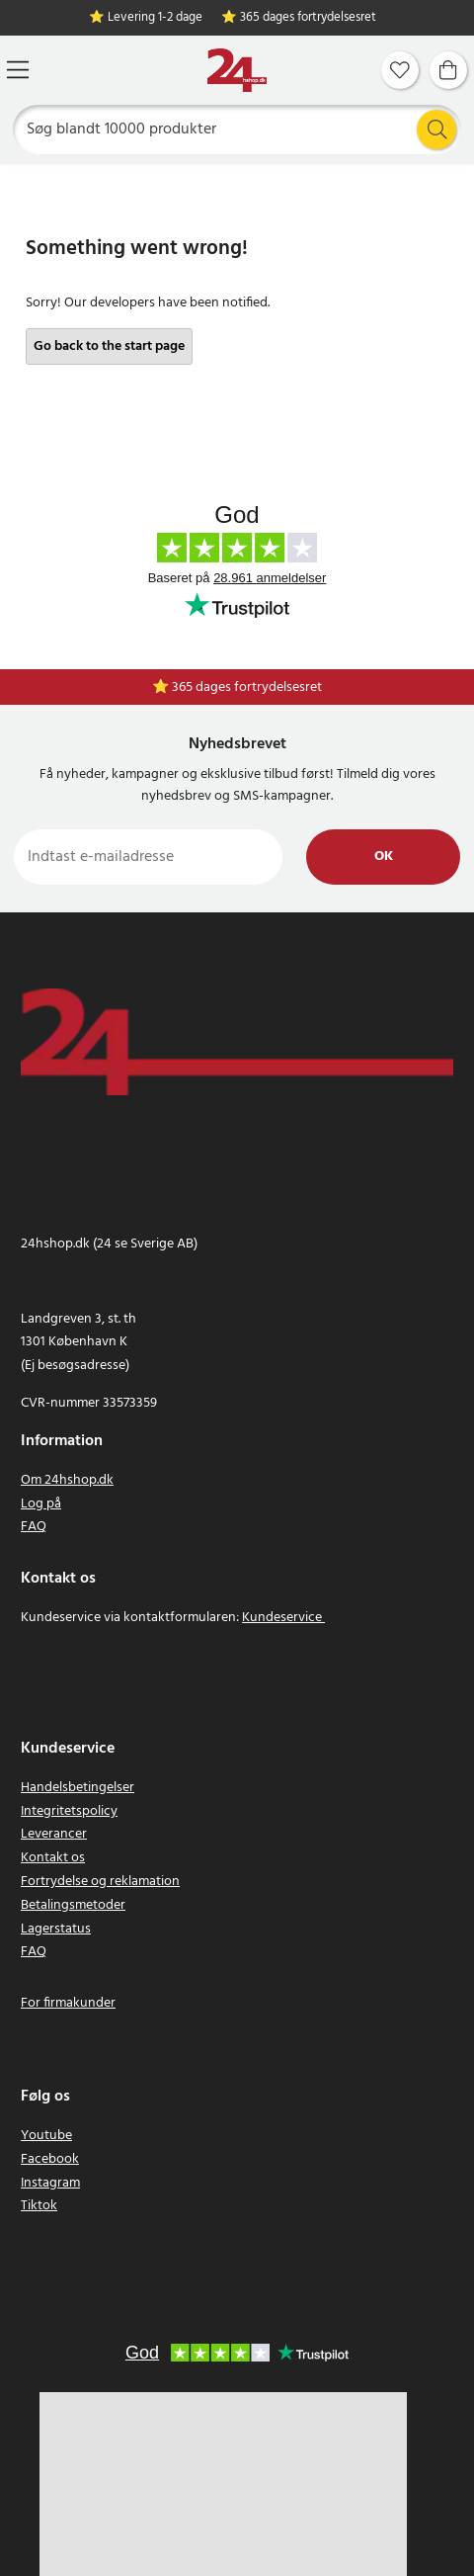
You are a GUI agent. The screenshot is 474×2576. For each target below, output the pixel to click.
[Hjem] (237, 70)
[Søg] (237, 129)
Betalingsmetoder (73, 1905)
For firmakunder (68, 2003)
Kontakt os (53, 1857)
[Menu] (18, 69)
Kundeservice (282, 1617)
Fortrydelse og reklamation (100, 1881)
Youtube (46, 2135)
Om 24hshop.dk (67, 1480)
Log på (41, 1504)
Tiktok (39, 2205)
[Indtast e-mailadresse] (148, 857)
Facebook (50, 2159)
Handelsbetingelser (77, 1787)
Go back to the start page (109, 346)
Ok (383, 856)
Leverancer (54, 1834)
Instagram (50, 2183)
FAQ (33, 1526)
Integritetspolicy (69, 1811)
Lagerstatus (56, 1929)
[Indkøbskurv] (448, 70)
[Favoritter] (400, 70)
